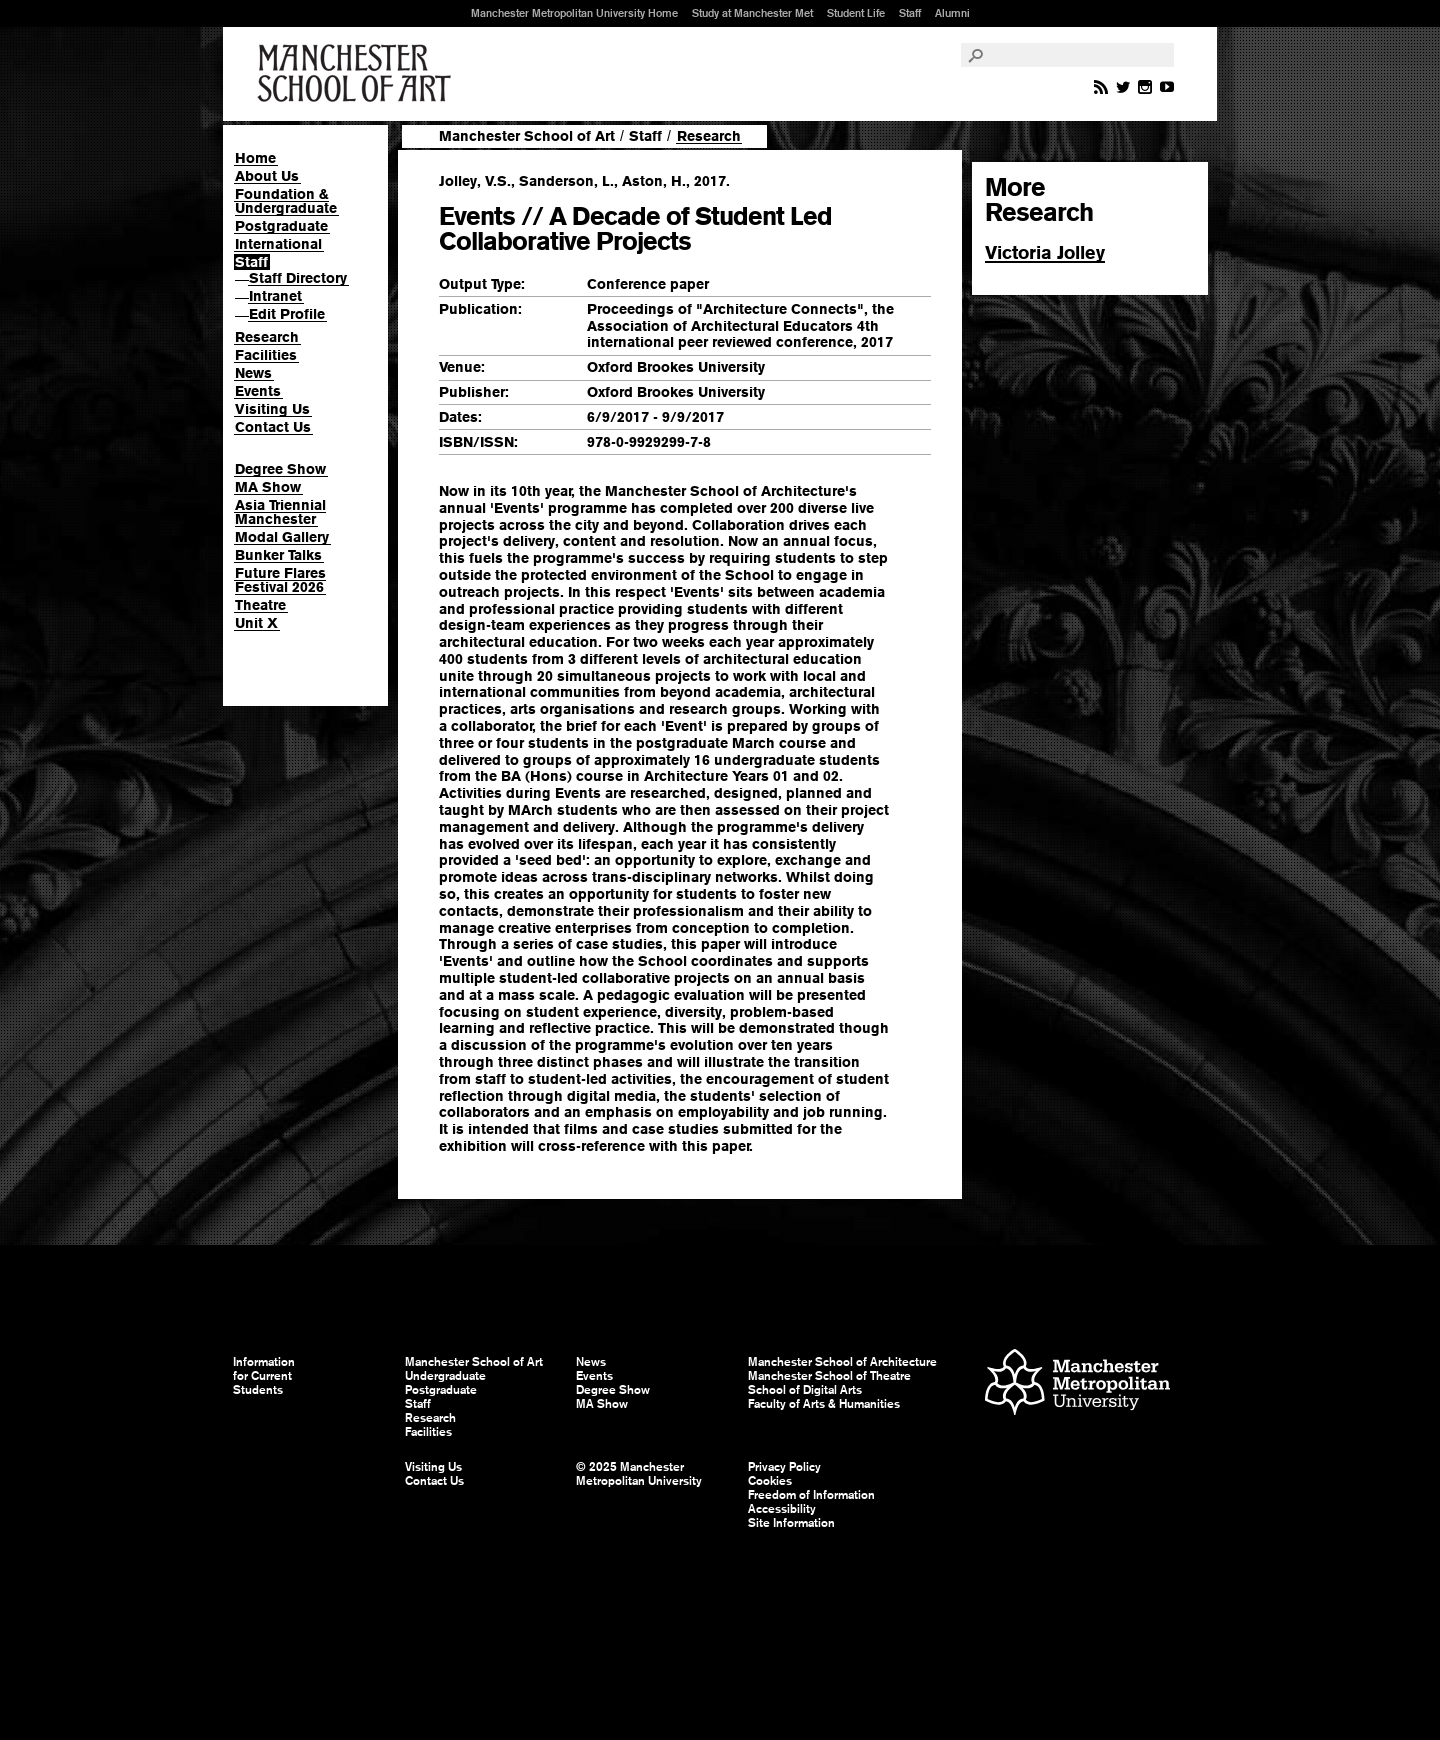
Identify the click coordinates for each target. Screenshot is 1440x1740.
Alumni (952, 13)
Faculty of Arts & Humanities (824, 1404)
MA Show (268, 487)
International (278, 244)
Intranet (275, 296)
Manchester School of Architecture (842, 1362)
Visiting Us (272, 409)
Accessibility (782, 1509)
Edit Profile (287, 314)
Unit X (256, 623)
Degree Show (280, 469)
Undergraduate (445, 1376)
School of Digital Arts (805, 1390)
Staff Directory (298, 278)
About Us (267, 176)
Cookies (770, 1481)
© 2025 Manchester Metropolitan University (639, 1474)
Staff (910, 13)
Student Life (856, 13)
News (253, 373)
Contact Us (273, 427)
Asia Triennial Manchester (280, 512)
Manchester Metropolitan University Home (574, 13)
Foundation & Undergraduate (286, 201)
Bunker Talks (278, 555)
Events (258, 391)
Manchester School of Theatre (829, 1376)
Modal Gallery (282, 537)
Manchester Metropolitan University (1077, 1384)
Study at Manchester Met (752, 13)
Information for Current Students (264, 1376)
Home (255, 158)
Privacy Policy (784, 1467)
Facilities (266, 355)
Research (267, 337)
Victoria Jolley (1045, 252)
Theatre (260, 605)
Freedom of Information (811, 1495)
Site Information (791, 1523)
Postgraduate (281, 226)
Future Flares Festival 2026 (280, 580)
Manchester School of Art (358, 74)
